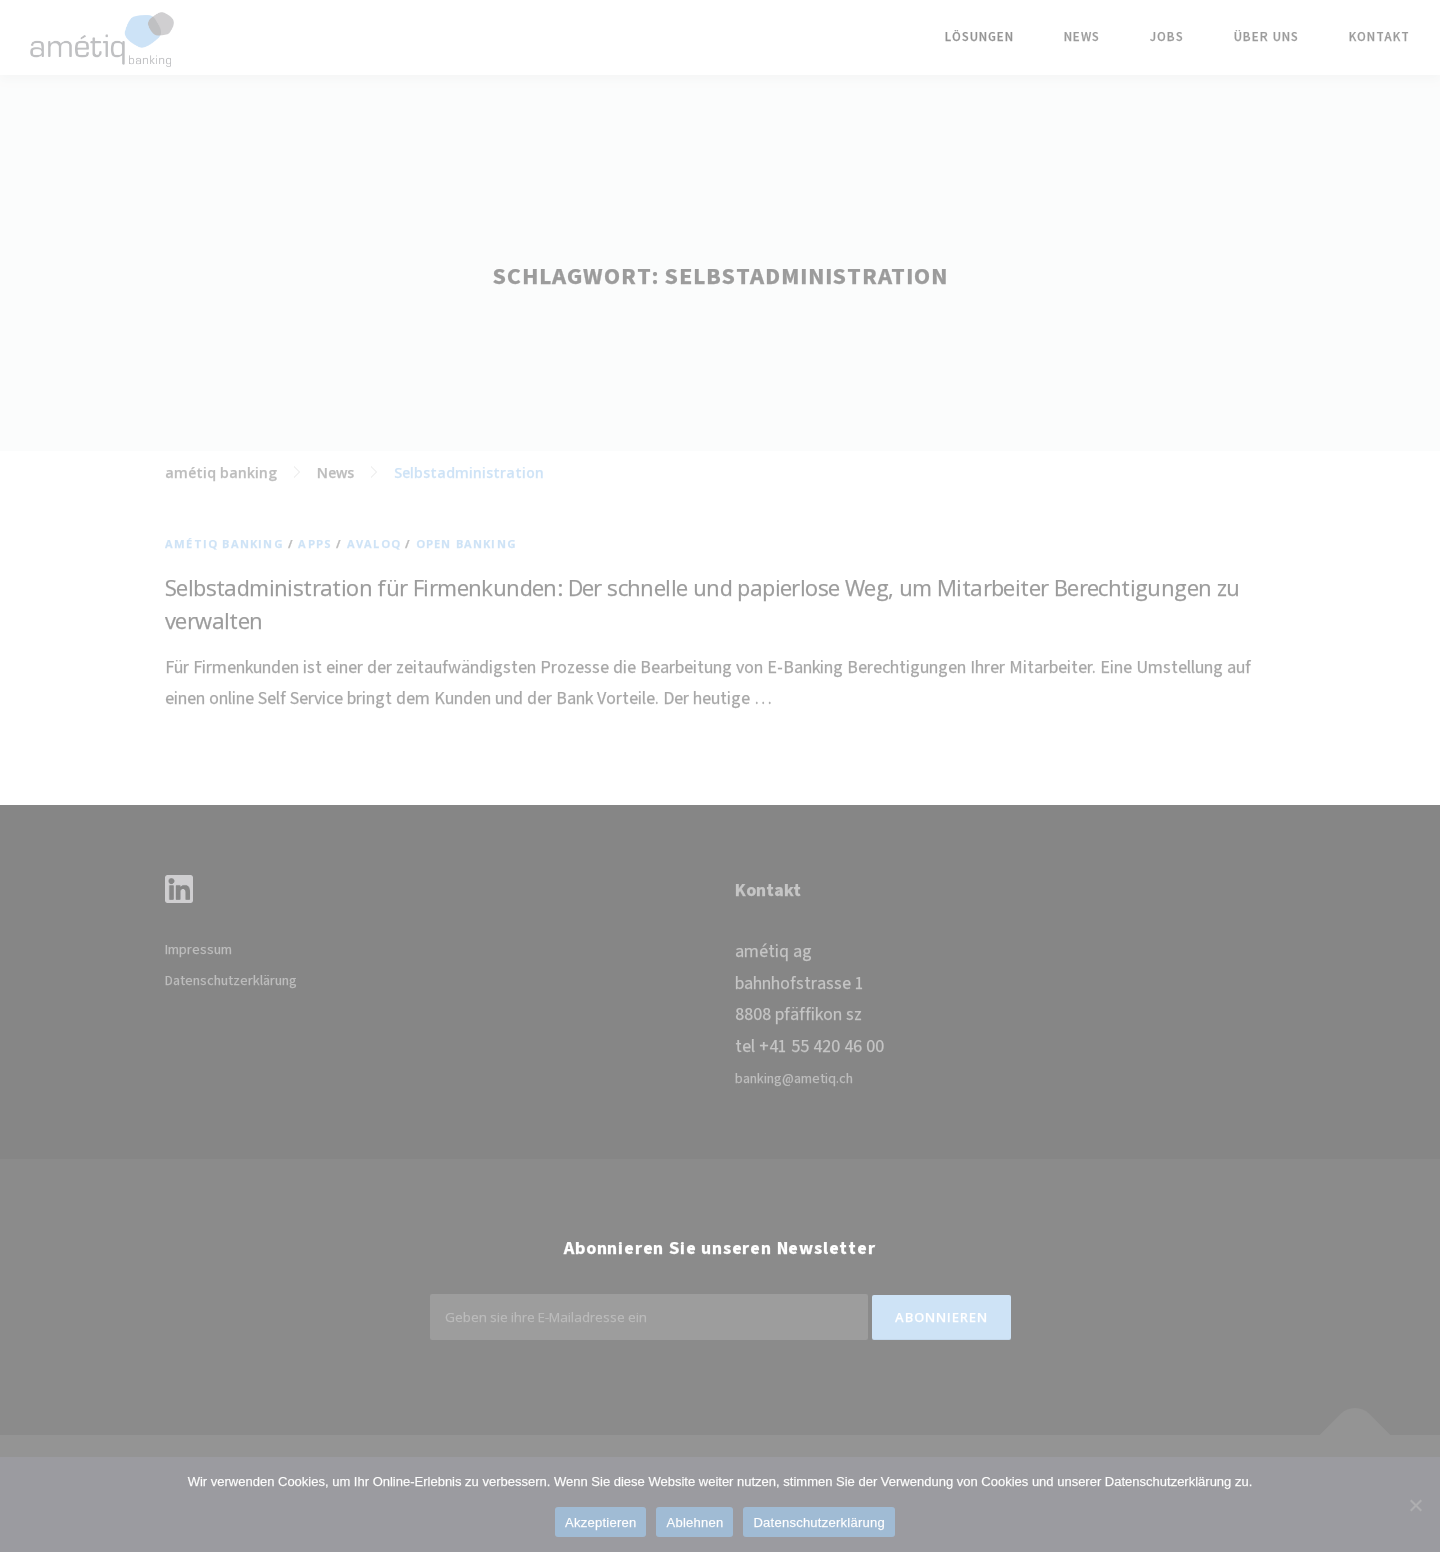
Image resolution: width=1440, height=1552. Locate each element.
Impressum (198, 950)
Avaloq (374, 543)
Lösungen (979, 37)
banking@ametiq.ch (794, 1079)
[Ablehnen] (1415, 1505)
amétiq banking (224, 543)
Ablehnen (694, 1522)
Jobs (1167, 37)
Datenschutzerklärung (231, 981)
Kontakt (1379, 37)
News (1082, 37)
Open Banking (466, 543)
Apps (315, 543)
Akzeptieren (600, 1522)
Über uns (1266, 37)
